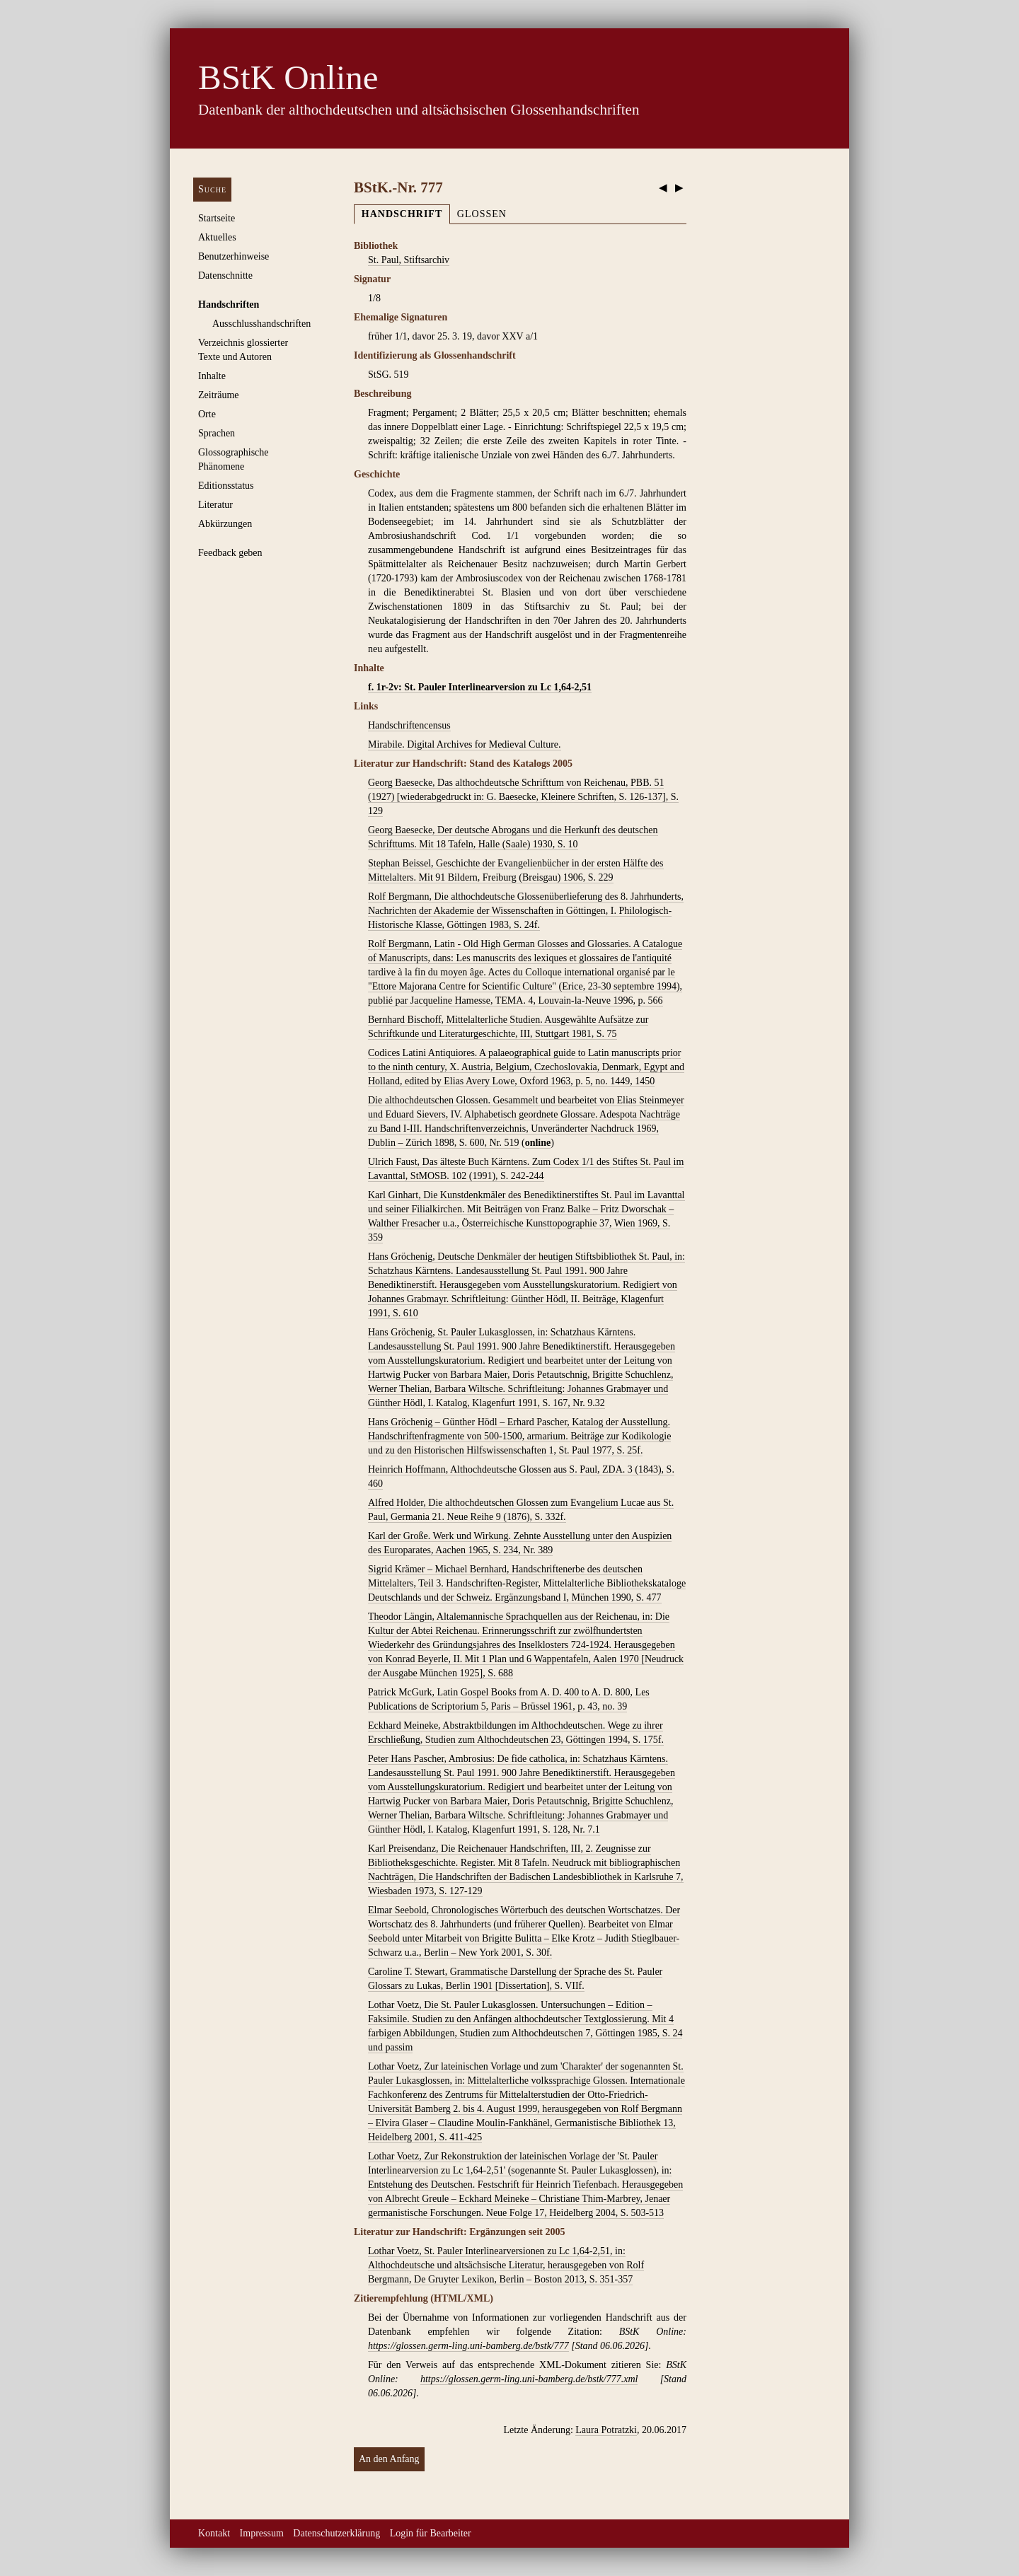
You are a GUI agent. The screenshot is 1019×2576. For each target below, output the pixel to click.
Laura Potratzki (606, 2430)
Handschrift (402, 214)
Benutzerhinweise (233, 256)
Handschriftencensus (409, 725)
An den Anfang (389, 2459)
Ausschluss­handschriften (261, 323)
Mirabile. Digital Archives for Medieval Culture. (464, 744)
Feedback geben (230, 552)
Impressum (262, 2533)
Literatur (215, 504)
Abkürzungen (225, 523)
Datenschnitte (225, 275)
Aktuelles (217, 237)
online (538, 1142)
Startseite (216, 218)
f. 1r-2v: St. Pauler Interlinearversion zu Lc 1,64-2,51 (480, 687)
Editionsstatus (226, 485)
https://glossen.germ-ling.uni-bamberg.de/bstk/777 (468, 2345)
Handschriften (228, 304)
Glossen (482, 214)
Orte (207, 414)
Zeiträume (218, 395)
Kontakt (214, 2533)
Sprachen (216, 433)
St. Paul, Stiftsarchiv (408, 260)
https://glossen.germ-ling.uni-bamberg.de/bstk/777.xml (529, 2379)
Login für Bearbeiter (430, 2533)
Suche (212, 189)
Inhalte (212, 376)
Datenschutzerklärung (336, 2533)
